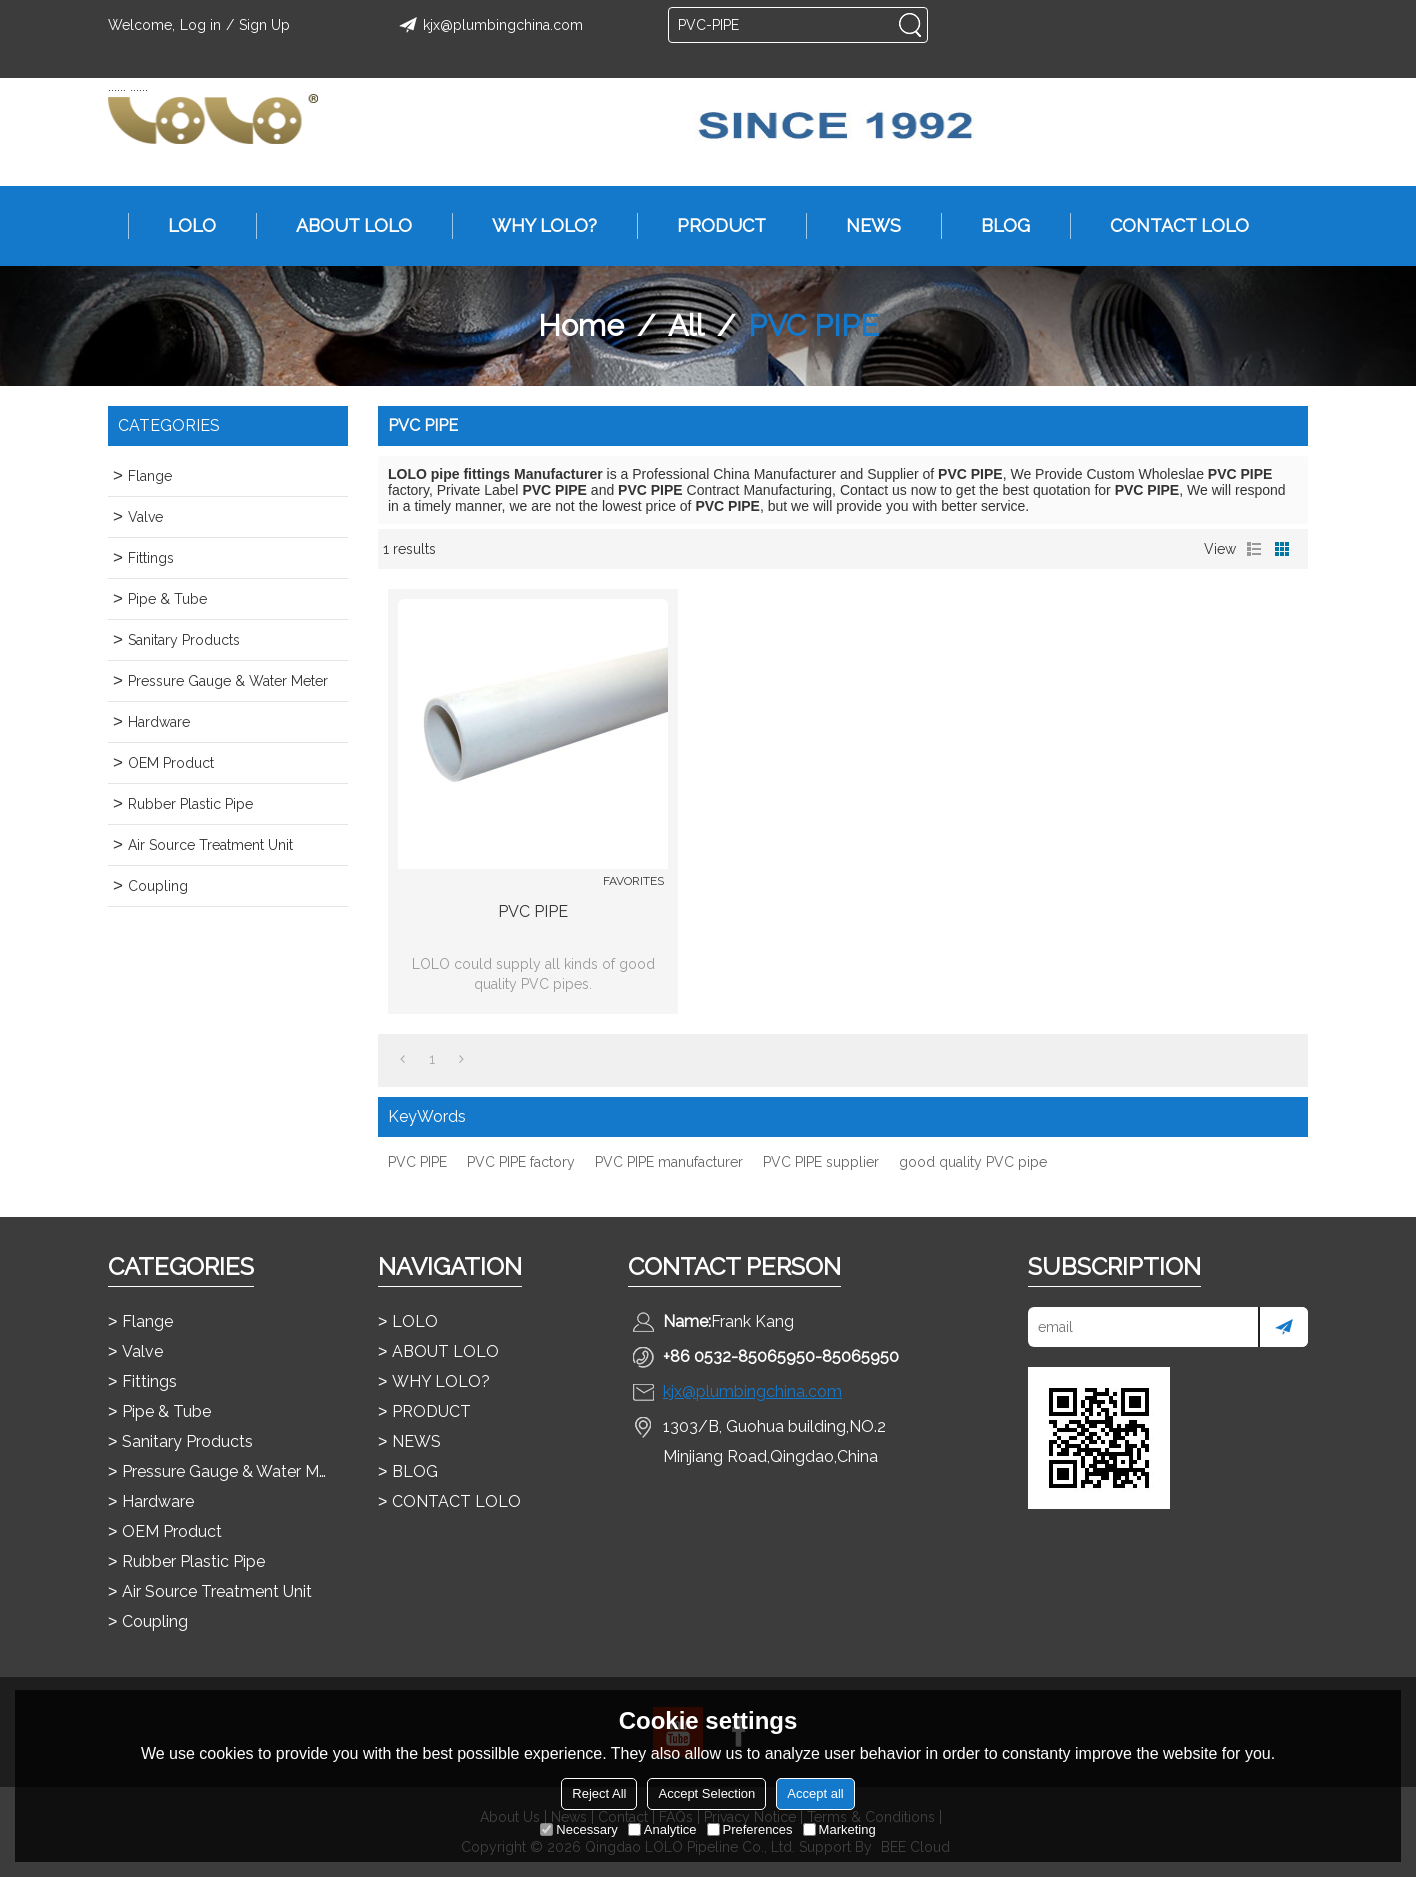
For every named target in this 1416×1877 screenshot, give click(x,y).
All (686, 325)
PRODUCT (711, 226)
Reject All (599, 1793)
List (1254, 549)
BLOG (995, 226)
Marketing (839, 1829)
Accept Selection (706, 1793)
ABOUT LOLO (344, 226)
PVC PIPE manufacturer (669, 1162)
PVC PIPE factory (521, 1162)
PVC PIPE (533, 911)
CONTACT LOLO (1169, 226)
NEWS (863, 226)
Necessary (578, 1829)
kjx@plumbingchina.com (488, 25)
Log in (200, 25)
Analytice (662, 1829)
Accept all (815, 1793)
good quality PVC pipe (973, 1162)
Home (581, 325)
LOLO (182, 226)
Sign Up (264, 25)
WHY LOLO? (534, 226)
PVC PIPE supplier (821, 1162)
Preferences (750, 1829)
